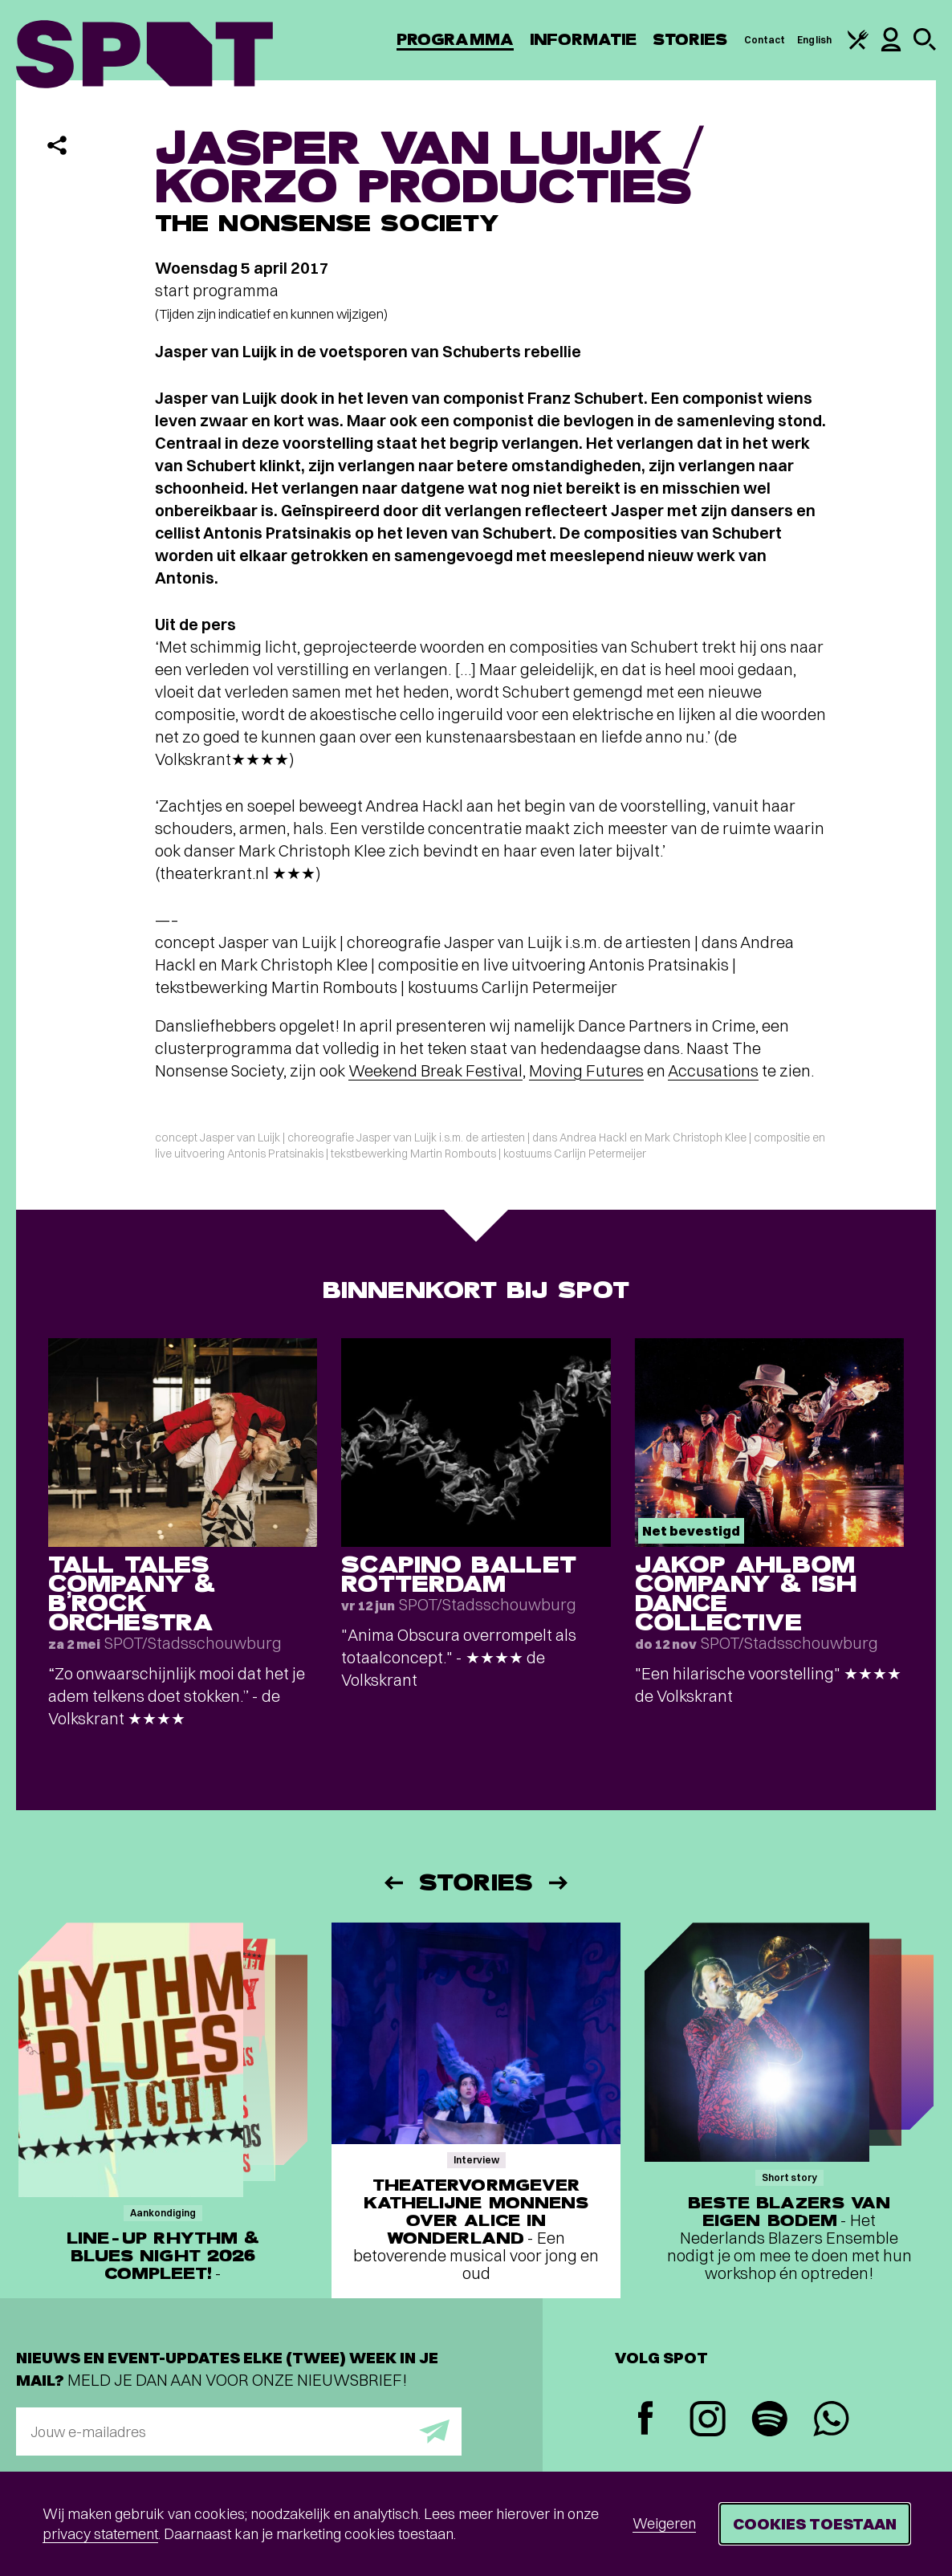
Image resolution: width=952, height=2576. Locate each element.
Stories (690, 40)
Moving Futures (586, 1070)
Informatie (583, 40)
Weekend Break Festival (435, 1070)
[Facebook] (646, 2420)
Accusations (713, 1070)
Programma (455, 40)
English (814, 40)
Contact (765, 40)
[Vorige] (392, 1883)
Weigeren (664, 2523)
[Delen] (57, 145)
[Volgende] (559, 1883)
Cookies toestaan (815, 2523)
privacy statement (100, 2534)
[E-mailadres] (239, 2431)
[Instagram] (707, 2420)
